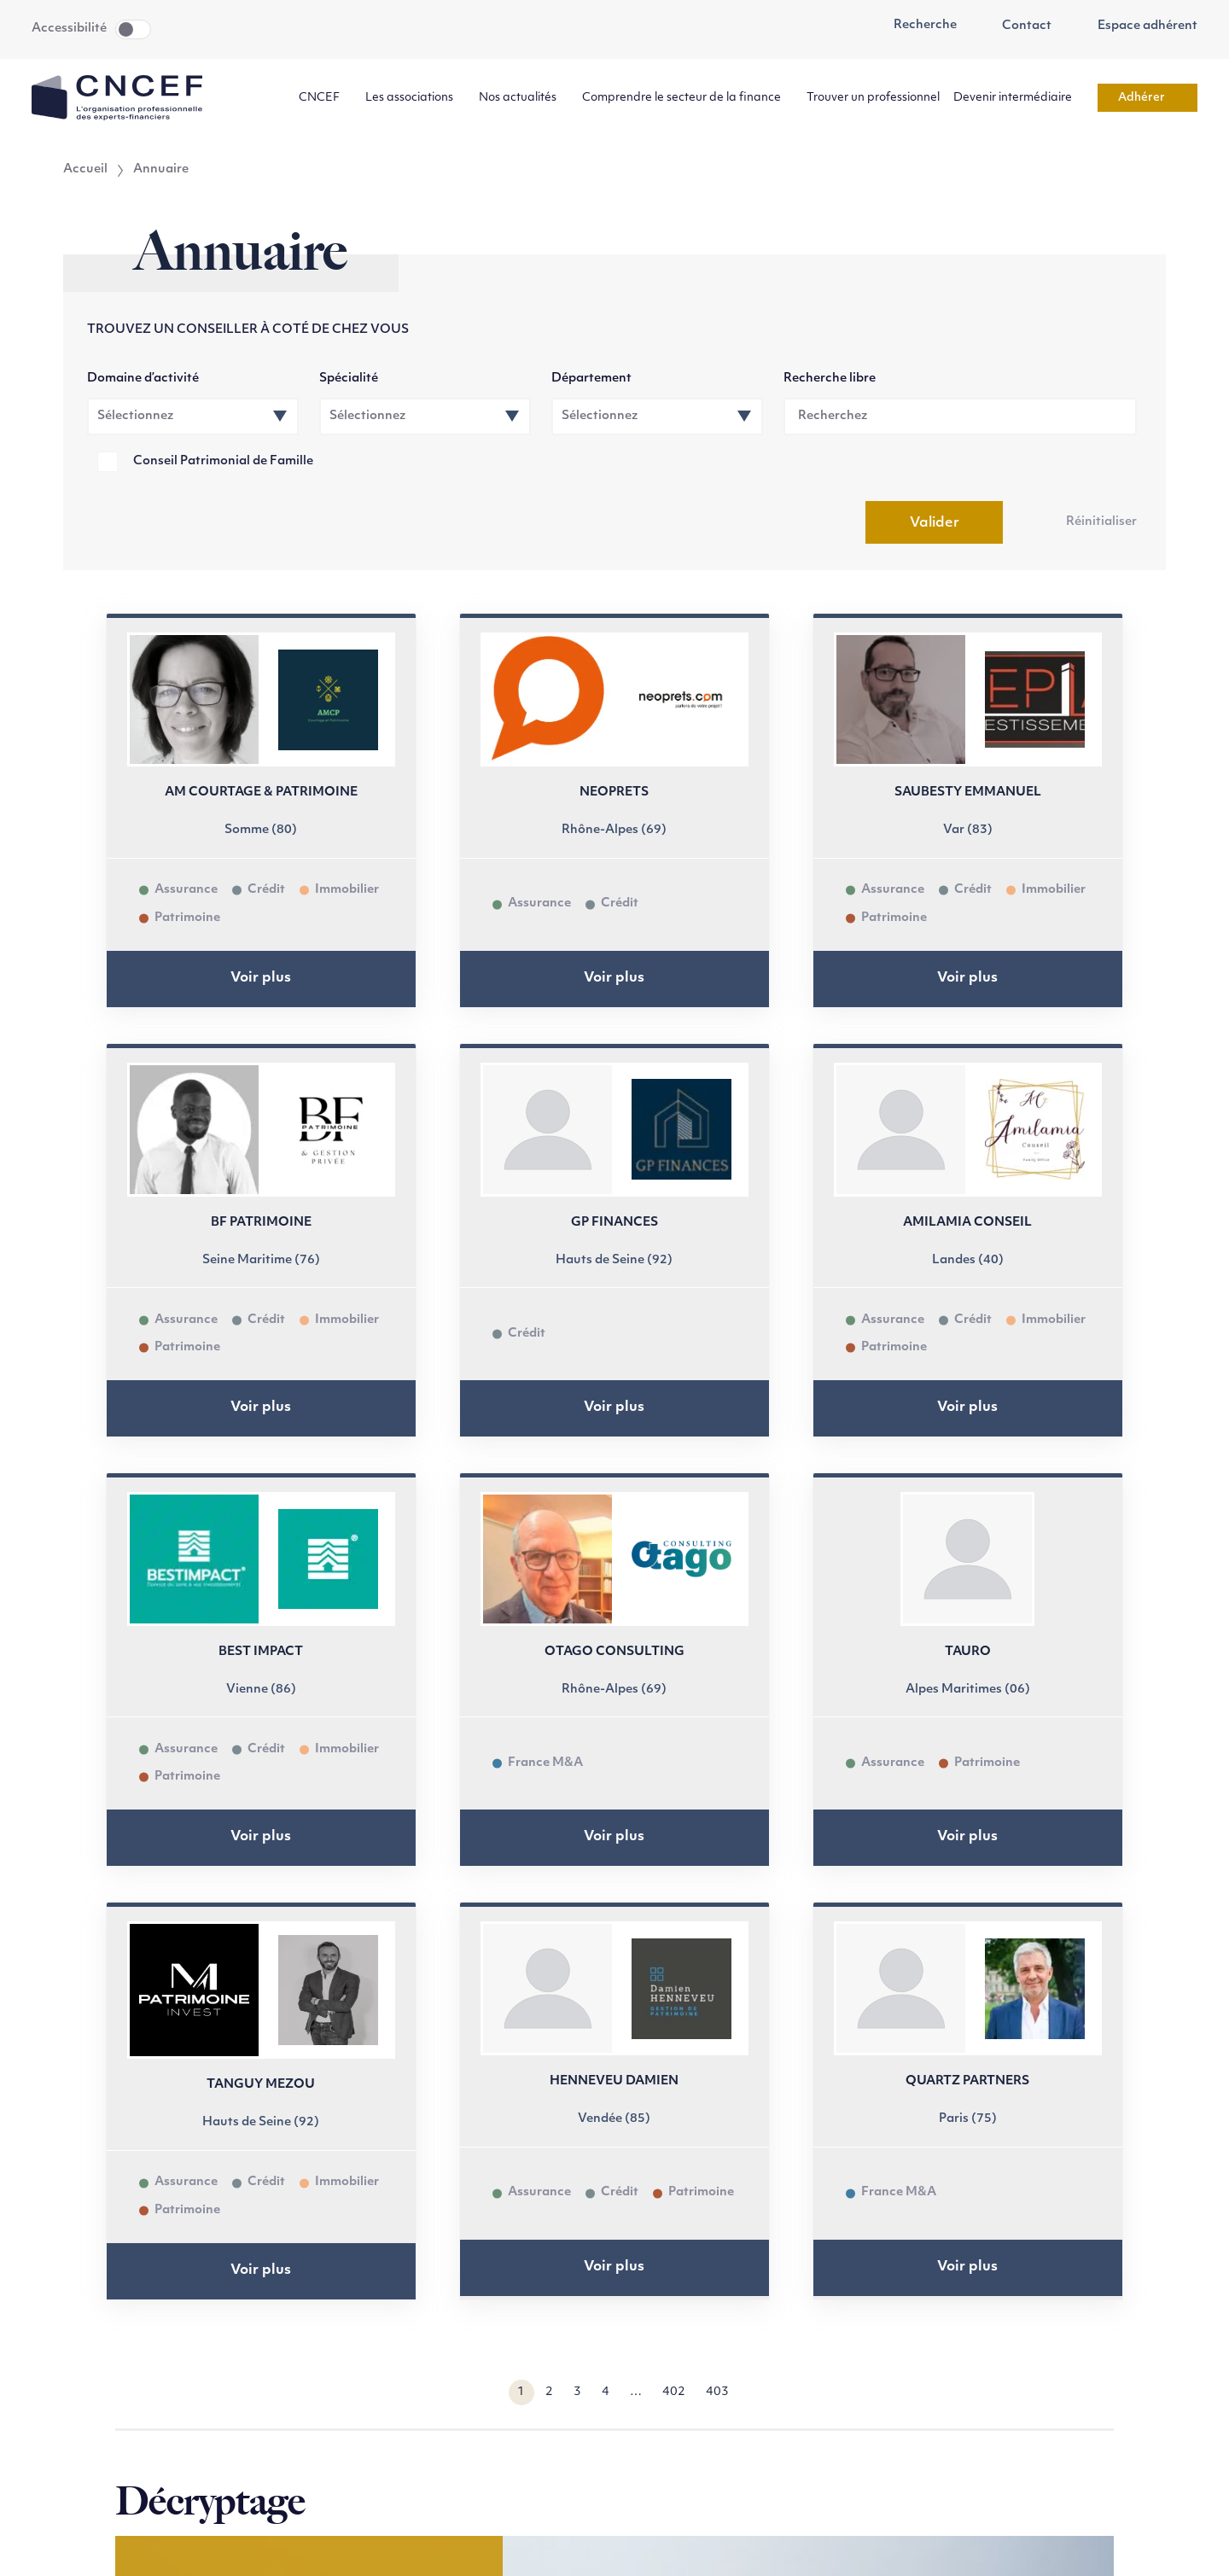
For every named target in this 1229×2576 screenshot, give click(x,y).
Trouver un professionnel (873, 97)
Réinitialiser (1101, 522)
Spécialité (348, 378)
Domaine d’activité (143, 378)
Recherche (916, 25)
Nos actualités (523, 97)
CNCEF (325, 97)
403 (717, 2392)
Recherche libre (829, 378)
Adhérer (1147, 97)
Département (591, 378)
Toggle (133, 29)
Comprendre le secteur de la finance (687, 97)
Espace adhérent (1138, 26)
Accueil (85, 170)
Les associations (415, 97)
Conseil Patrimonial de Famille (223, 461)
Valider (934, 523)
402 (673, 2392)
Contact (1018, 26)
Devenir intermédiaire (1018, 97)
